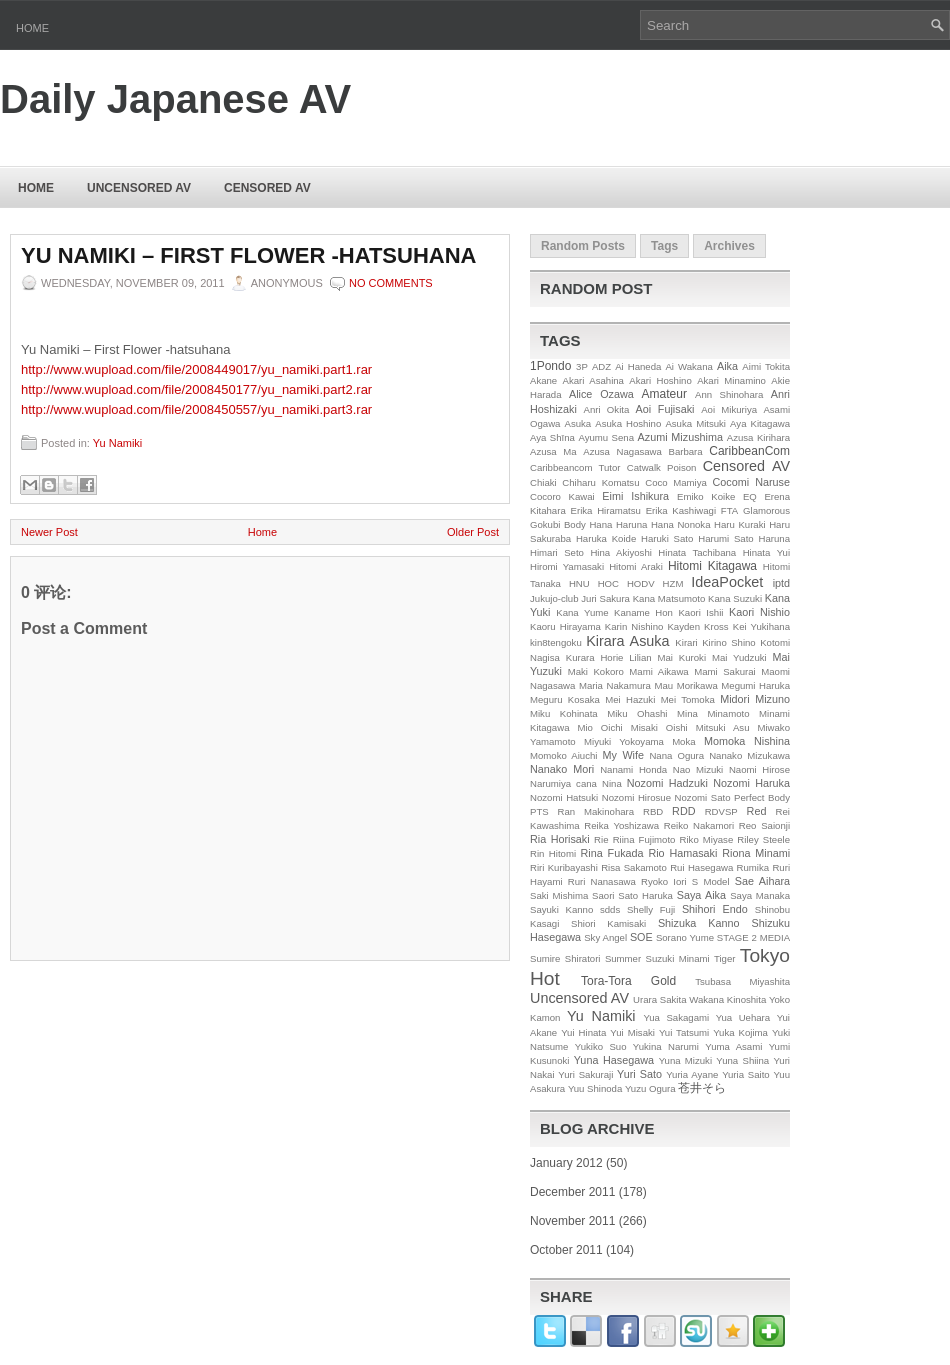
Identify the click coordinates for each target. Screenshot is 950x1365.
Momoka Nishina (747, 741)
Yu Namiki (118, 443)
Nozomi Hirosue (636, 797)
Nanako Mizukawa (749, 755)
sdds (610, 909)
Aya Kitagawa (760, 423)
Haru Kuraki (740, 524)
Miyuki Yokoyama (624, 741)
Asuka (578, 423)
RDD (683, 811)
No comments (391, 283)
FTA (729, 510)
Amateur (664, 394)
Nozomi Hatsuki (564, 797)
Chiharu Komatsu (600, 482)
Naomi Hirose (759, 769)
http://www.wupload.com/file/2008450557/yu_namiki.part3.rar (196, 409)
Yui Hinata (583, 1032)
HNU (579, 583)
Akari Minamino (731, 380)
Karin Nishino (634, 626)
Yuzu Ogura (650, 1088)
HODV (641, 583)
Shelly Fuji (651, 909)
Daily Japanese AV (175, 99)
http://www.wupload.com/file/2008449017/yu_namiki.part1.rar (196, 369)
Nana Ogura (676, 755)
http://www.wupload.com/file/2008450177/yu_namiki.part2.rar (196, 389)
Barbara (686, 451)
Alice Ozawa (601, 394)
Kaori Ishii (700, 612)
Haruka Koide (606, 538)
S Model (711, 881)
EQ (750, 496)
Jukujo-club (554, 598)
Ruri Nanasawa (602, 881)
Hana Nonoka (681, 524)
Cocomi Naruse (751, 482)
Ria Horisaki (560, 839)
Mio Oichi (599, 727)
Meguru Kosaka (565, 699)
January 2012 (566, 1163)
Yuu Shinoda (595, 1088)
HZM (673, 583)
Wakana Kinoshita (727, 999)
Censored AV (267, 188)
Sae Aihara (762, 881)
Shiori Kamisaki (608, 923)
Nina (612, 783)
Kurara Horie (595, 657)
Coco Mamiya (676, 482)
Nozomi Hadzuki (667, 783)
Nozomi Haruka (751, 783)
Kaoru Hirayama (565, 626)
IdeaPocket (727, 582)
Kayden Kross (697, 626)
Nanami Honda (633, 769)
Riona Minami (756, 853)
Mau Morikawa (685, 685)
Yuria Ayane (692, 1074)
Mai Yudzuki (739, 657)
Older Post (473, 532)
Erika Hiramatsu (606, 510)
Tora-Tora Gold (628, 981)
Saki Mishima (559, 895)
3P (582, 366)
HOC (608, 583)
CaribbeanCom (749, 451)
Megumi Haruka (755, 685)
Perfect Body (762, 797)
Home (32, 28)
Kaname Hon (643, 612)
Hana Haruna (618, 524)
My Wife (623, 755)
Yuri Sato (639, 1074)
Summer (623, 958)
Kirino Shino (729, 642)
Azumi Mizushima (680, 437)
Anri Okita (606, 409)
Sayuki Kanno (561, 909)
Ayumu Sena (606, 437)
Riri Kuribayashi (564, 867)
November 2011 (572, 1221)
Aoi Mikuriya (729, 409)
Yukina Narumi (666, 1046)
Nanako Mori (562, 769)
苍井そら (702, 1088)
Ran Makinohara (596, 811)
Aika (727, 366)
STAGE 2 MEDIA (753, 937)
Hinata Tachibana (697, 552)
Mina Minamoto (713, 713)
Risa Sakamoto (634, 867)
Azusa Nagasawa (622, 451)
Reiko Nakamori (699, 825)
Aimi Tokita (766, 366)
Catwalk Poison (662, 467)
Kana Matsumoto (669, 598)
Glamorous (766, 510)
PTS (539, 811)
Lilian (640, 657)
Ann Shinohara (729, 394)
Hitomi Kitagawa (712, 566)
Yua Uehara (743, 1017)
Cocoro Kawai (562, 496)
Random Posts (583, 246)
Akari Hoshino (660, 380)
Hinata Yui (766, 552)
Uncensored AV (139, 188)
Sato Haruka (645, 895)
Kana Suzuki (735, 598)
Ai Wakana (688, 366)
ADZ (601, 366)
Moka (683, 741)
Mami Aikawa (658, 671)
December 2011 (572, 1192)
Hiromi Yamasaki (567, 566)
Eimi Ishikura (635, 496)
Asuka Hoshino (628, 423)
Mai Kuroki (682, 657)
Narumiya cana (563, 783)
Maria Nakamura (615, 685)
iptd (781, 583)
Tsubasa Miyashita (742, 981)
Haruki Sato (667, 538)
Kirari (686, 642)
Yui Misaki (632, 1032)
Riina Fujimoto (644, 839)
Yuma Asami (733, 1046)
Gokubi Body (558, 524)
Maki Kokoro (596, 671)
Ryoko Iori (664, 881)
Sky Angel (605, 937)
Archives (729, 246)
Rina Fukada (612, 853)
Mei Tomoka (688, 699)
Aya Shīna (552, 437)
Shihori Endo (715, 909)
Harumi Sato (726, 538)
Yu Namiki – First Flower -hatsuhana (248, 256)
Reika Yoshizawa (621, 825)
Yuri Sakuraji (585, 1074)
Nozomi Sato (703, 797)
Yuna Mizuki (685, 1060)
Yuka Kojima (740, 1032)
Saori (603, 895)
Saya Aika (701, 895)
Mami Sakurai (724, 671)
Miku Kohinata (564, 713)
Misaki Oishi (659, 727)
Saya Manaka (760, 895)
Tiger (725, 958)
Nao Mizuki (698, 769)
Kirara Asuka (627, 641)
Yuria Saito (746, 1074)
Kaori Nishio (759, 612)
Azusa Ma (553, 451)
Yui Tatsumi (684, 1032)
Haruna (774, 538)
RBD (653, 811)
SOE (641, 937)
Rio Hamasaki (682, 853)
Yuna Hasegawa (614, 1060)
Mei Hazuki (630, 699)
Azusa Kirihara (758, 437)
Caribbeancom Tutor (575, 467)
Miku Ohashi (637, 713)
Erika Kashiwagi (681, 510)
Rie (601, 839)
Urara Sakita (659, 999)
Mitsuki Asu (723, 727)
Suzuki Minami (678, 958)
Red (757, 811)
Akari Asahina (593, 380)
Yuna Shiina (742, 1060)
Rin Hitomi (553, 853)
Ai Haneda (638, 366)
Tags (664, 246)
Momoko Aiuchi (563, 755)
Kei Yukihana (761, 626)
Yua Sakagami (676, 1017)
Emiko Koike (706, 496)
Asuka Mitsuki (695, 423)
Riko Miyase (707, 839)
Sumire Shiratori (565, 958)
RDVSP (721, 811)
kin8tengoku (556, 642)
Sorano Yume (685, 937)
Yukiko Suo (601, 1046)
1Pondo (550, 366)
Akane (543, 380)
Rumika (753, 867)
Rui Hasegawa (701, 867)
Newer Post (49, 532)
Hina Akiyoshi (620, 552)
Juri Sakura (605, 598)
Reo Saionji (764, 825)
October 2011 (566, 1250)
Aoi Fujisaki (665, 409)
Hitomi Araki (636, 566)
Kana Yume (582, 612)
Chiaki (543, 482)
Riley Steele (763, 839)
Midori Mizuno (755, 699)
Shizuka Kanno (699, 923)
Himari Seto (557, 552)
